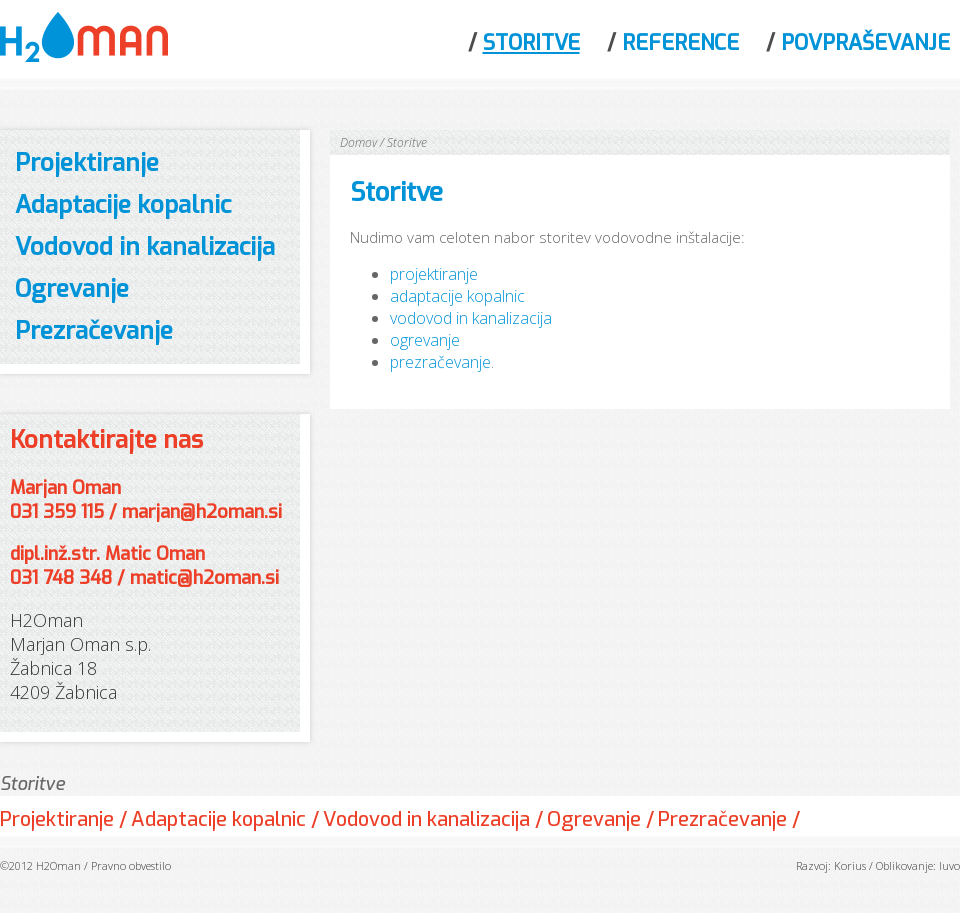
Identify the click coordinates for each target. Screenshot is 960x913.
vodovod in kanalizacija (471, 318)
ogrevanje (425, 340)
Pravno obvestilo (131, 865)
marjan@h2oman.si (202, 512)
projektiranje (434, 274)
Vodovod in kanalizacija (145, 247)
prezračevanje (440, 362)
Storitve (531, 43)
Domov (358, 142)
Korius (850, 865)
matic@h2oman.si (204, 578)
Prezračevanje (94, 331)
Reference (680, 43)
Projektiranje (87, 163)
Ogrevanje (72, 289)
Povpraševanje (865, 43)
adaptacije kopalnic (457, 296)
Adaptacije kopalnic (123, 205)
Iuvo (949, 865)
